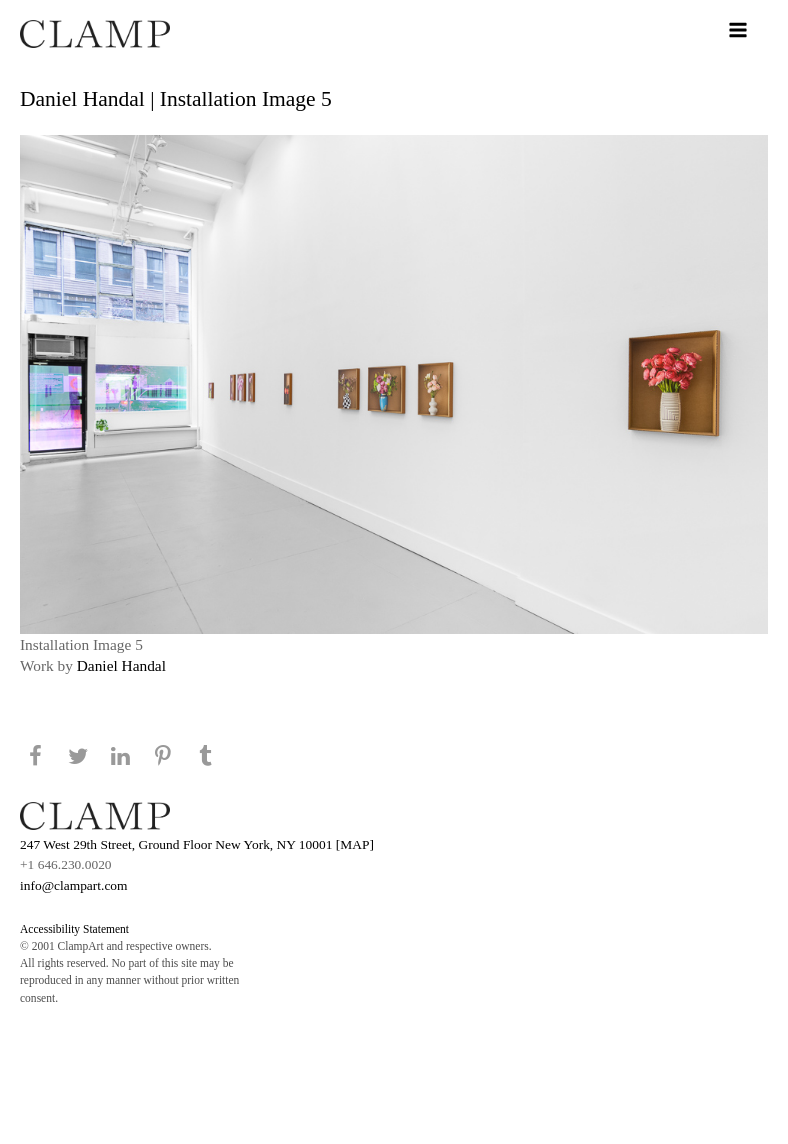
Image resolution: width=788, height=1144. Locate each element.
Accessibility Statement (74, 929)
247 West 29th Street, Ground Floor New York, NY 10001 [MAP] (197, 844)
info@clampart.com (74, 885)
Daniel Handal (121, 665)
